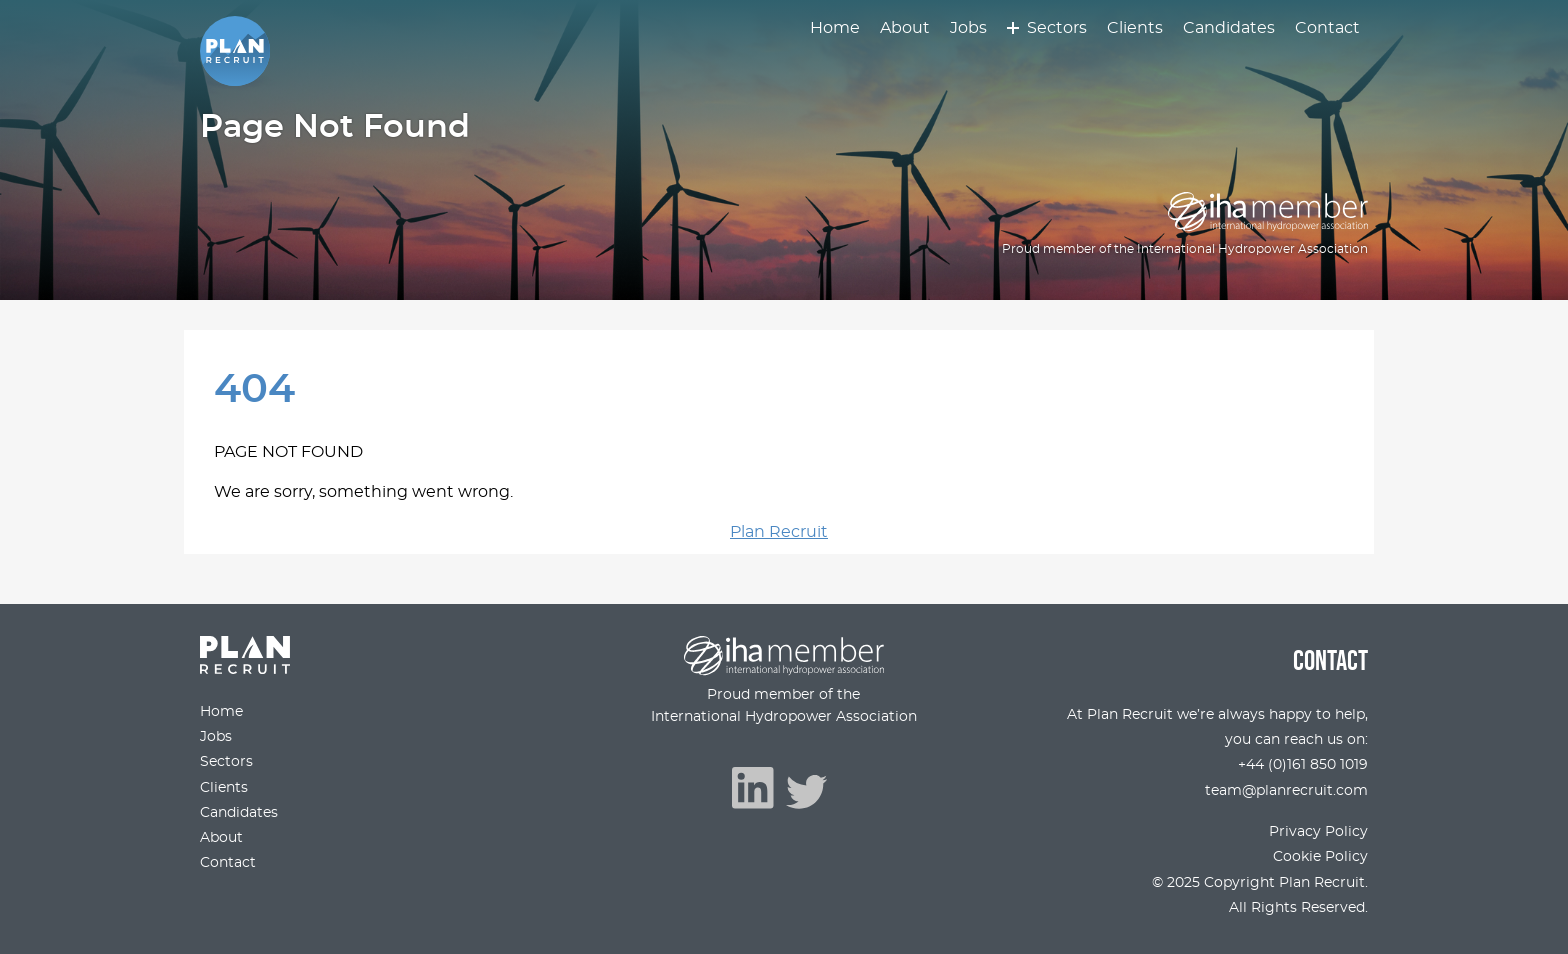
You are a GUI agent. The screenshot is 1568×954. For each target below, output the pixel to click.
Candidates (1229, 28)
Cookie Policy (1320, 856)
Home (835, 28)
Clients (1135, 28)
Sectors (1057, 28)
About (905, 28)
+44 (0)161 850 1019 (1303, 764)
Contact (1327, 28)
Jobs (968, 28)
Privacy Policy (1318, 831)
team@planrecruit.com (1286, 790)
